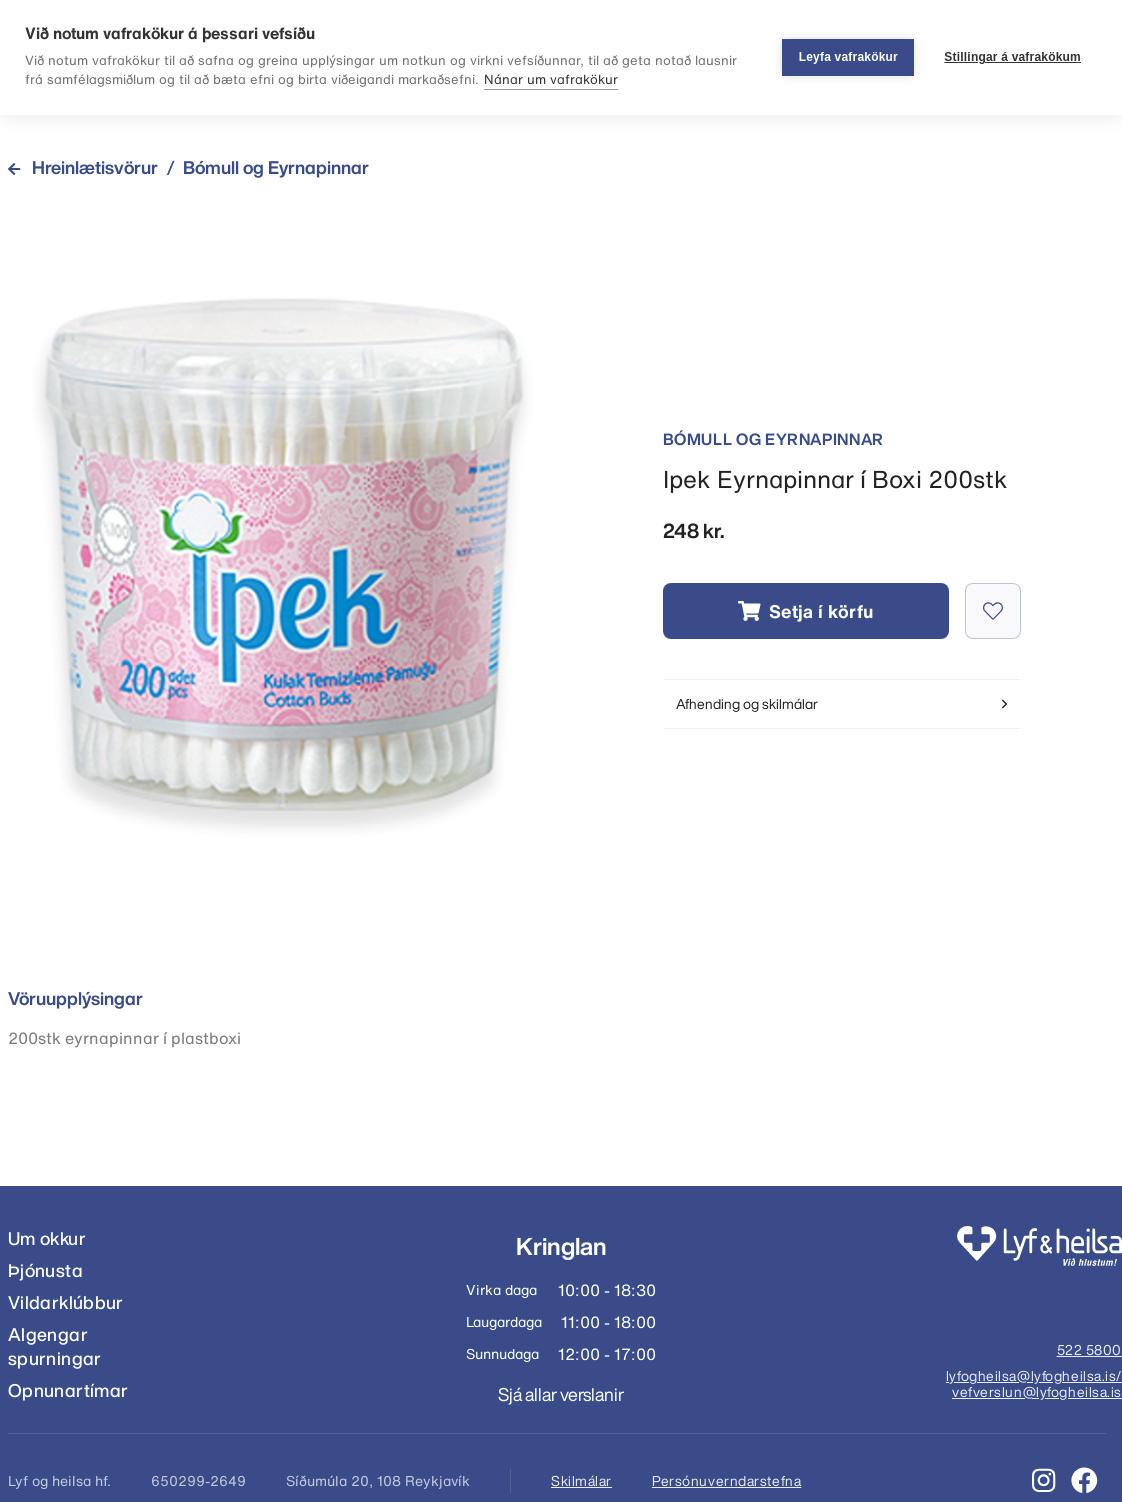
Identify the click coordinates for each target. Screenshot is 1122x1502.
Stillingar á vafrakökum (1012, 57)
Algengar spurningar (55, 1346)
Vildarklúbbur (66, 1302)
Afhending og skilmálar (842, 703)
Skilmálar (581, 1481)
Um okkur (47, 1238)
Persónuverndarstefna (726, 1481)
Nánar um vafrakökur (551, 79)
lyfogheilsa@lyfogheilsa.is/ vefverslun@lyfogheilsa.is (1034, 1385)
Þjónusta (45, 1270)
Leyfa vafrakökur (848, 57)
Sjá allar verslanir (561, 1394)
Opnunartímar (68, 1390)
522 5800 (1089, 1351)
